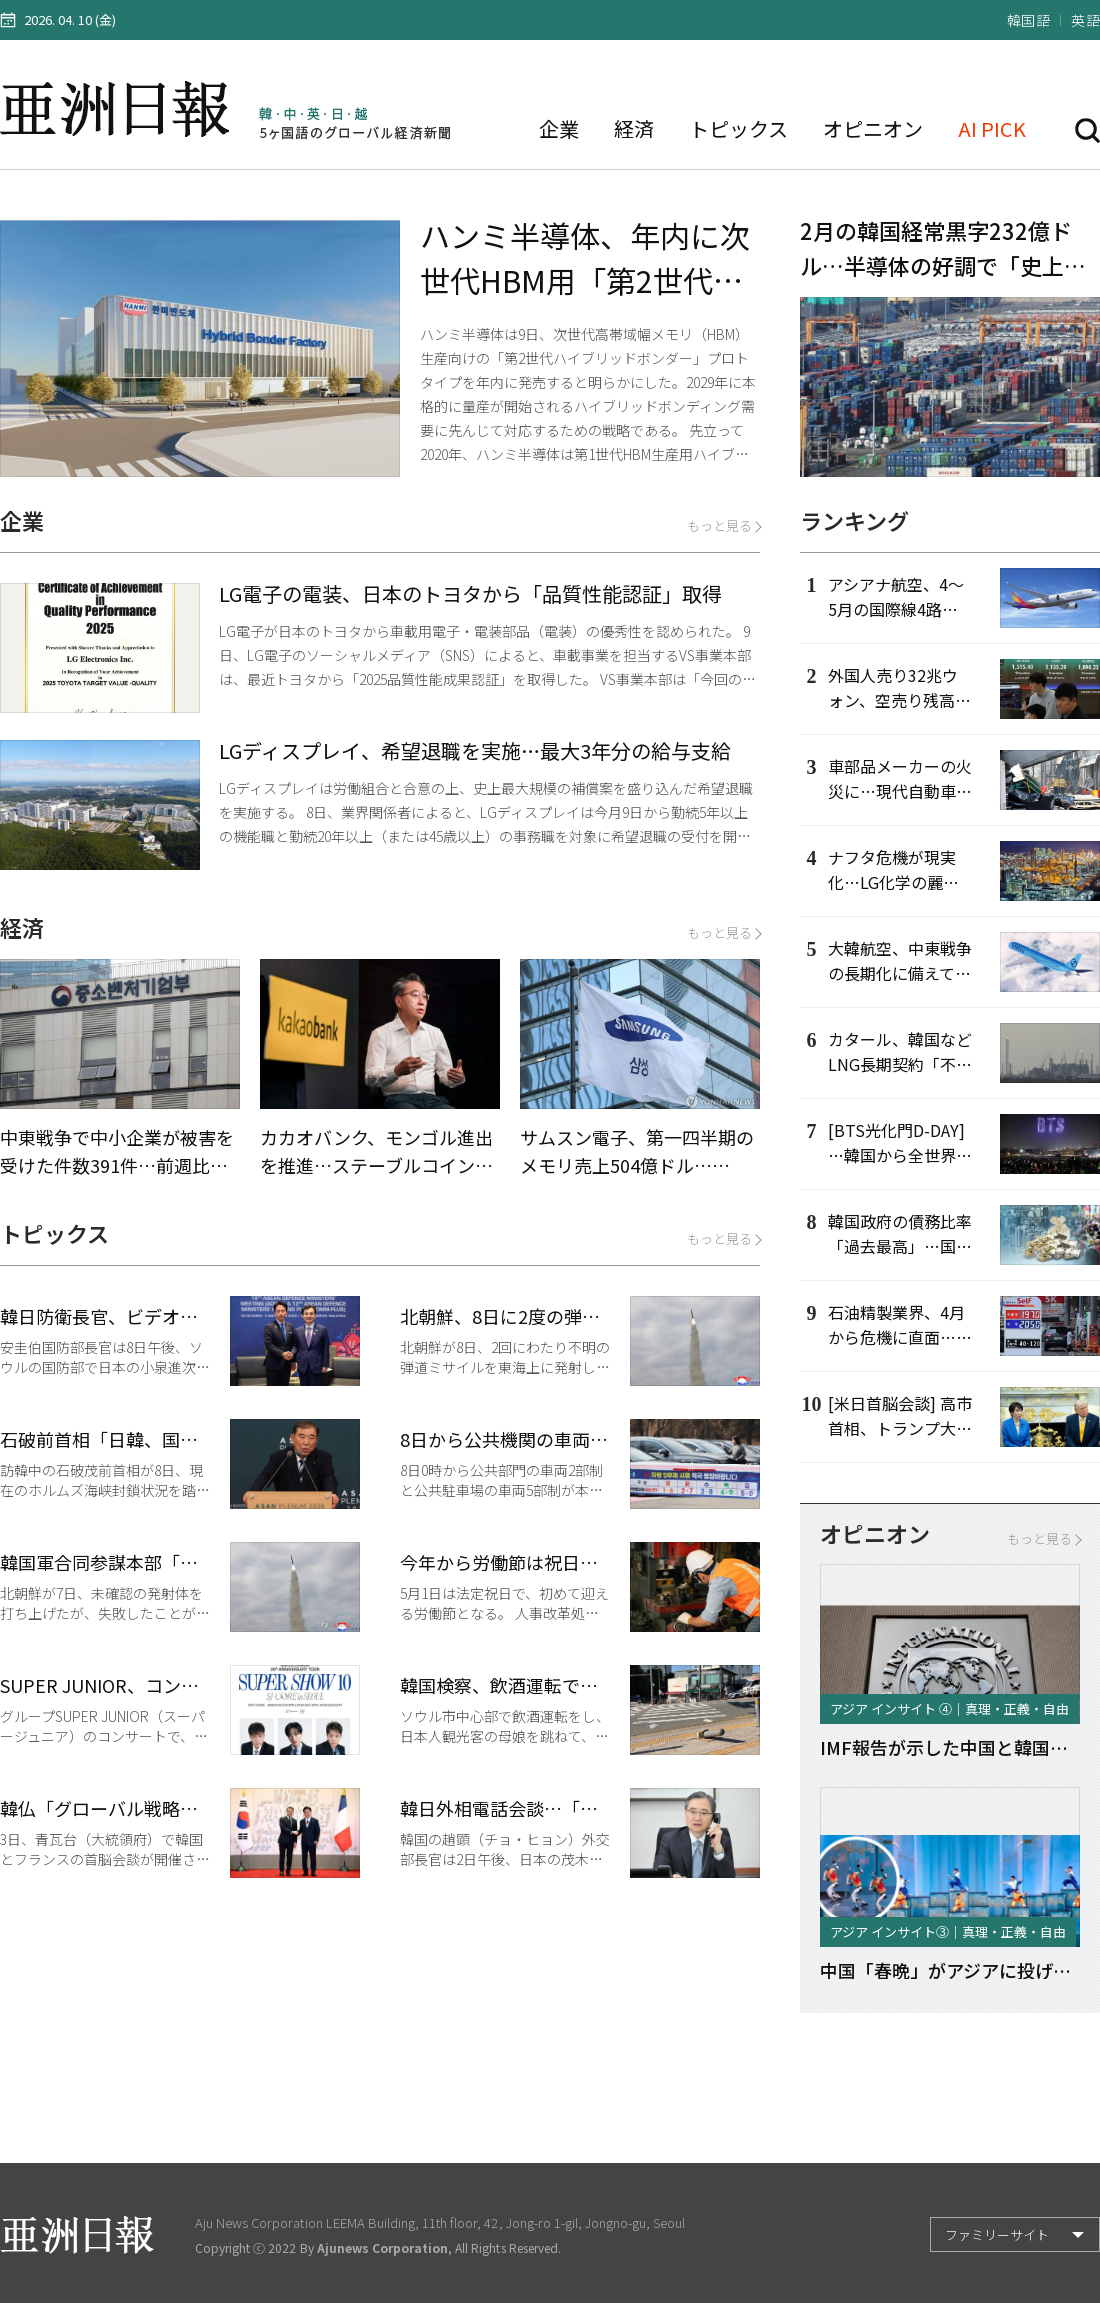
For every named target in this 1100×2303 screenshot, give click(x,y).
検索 (1087, 130)
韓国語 (1029, 20)
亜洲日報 (119, 110)
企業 (559, 129)
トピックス (738, 129)
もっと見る (723, 525)
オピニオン (873, 129)
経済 (634, 129)
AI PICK (992, 129)
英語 (1085, 20)
